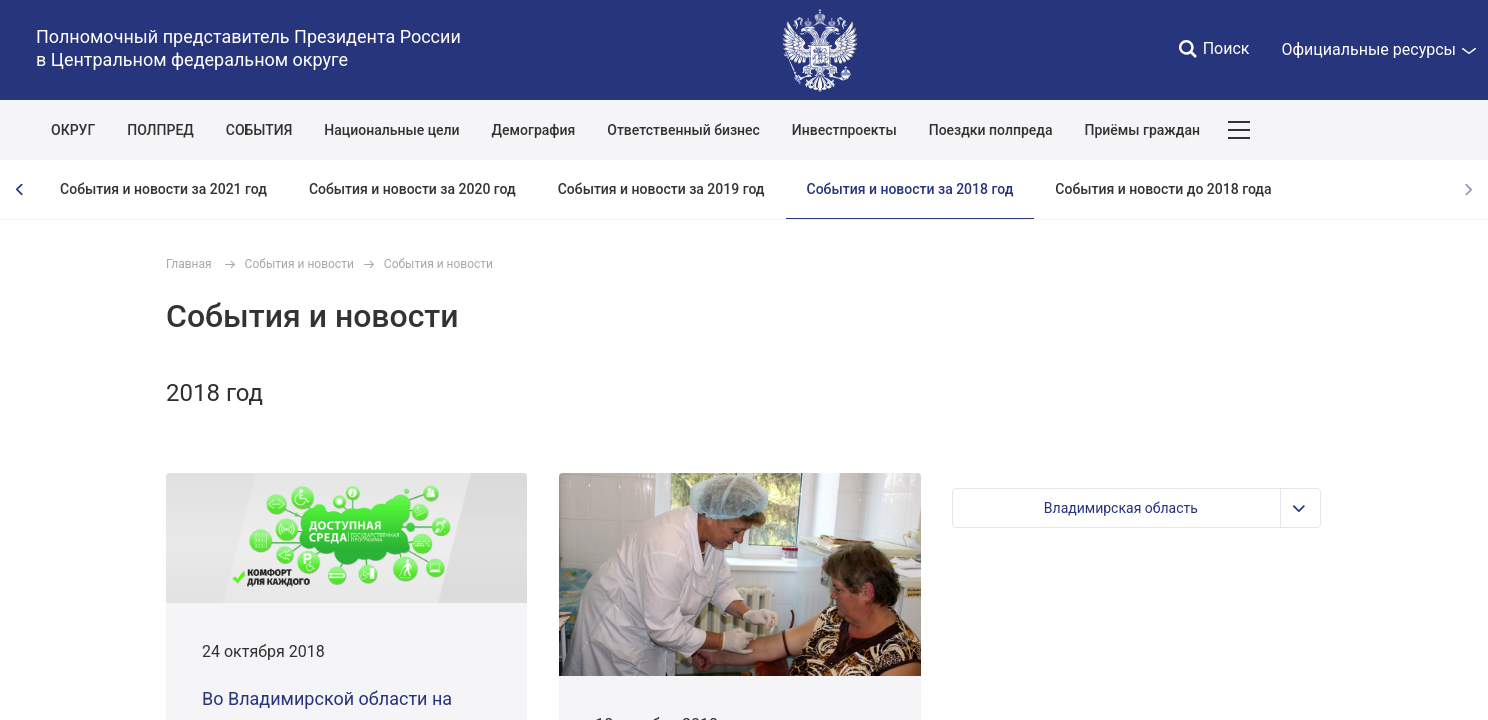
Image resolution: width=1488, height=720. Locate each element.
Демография (534, 130)
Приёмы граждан (1141, 130)
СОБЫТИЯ (259, 130)
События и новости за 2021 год (163, 189)
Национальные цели (391, 130)
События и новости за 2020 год (412, 189)
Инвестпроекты (844, 130)
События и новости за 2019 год (661, 189)
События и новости (299, 264)
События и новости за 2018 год (910, 189)
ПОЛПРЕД (160, 130)
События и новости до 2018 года (1163, 189)
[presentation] (20, 189)
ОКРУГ (73, 130)
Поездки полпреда (991, 130)
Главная (189, 264)
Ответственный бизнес (683, 130)
